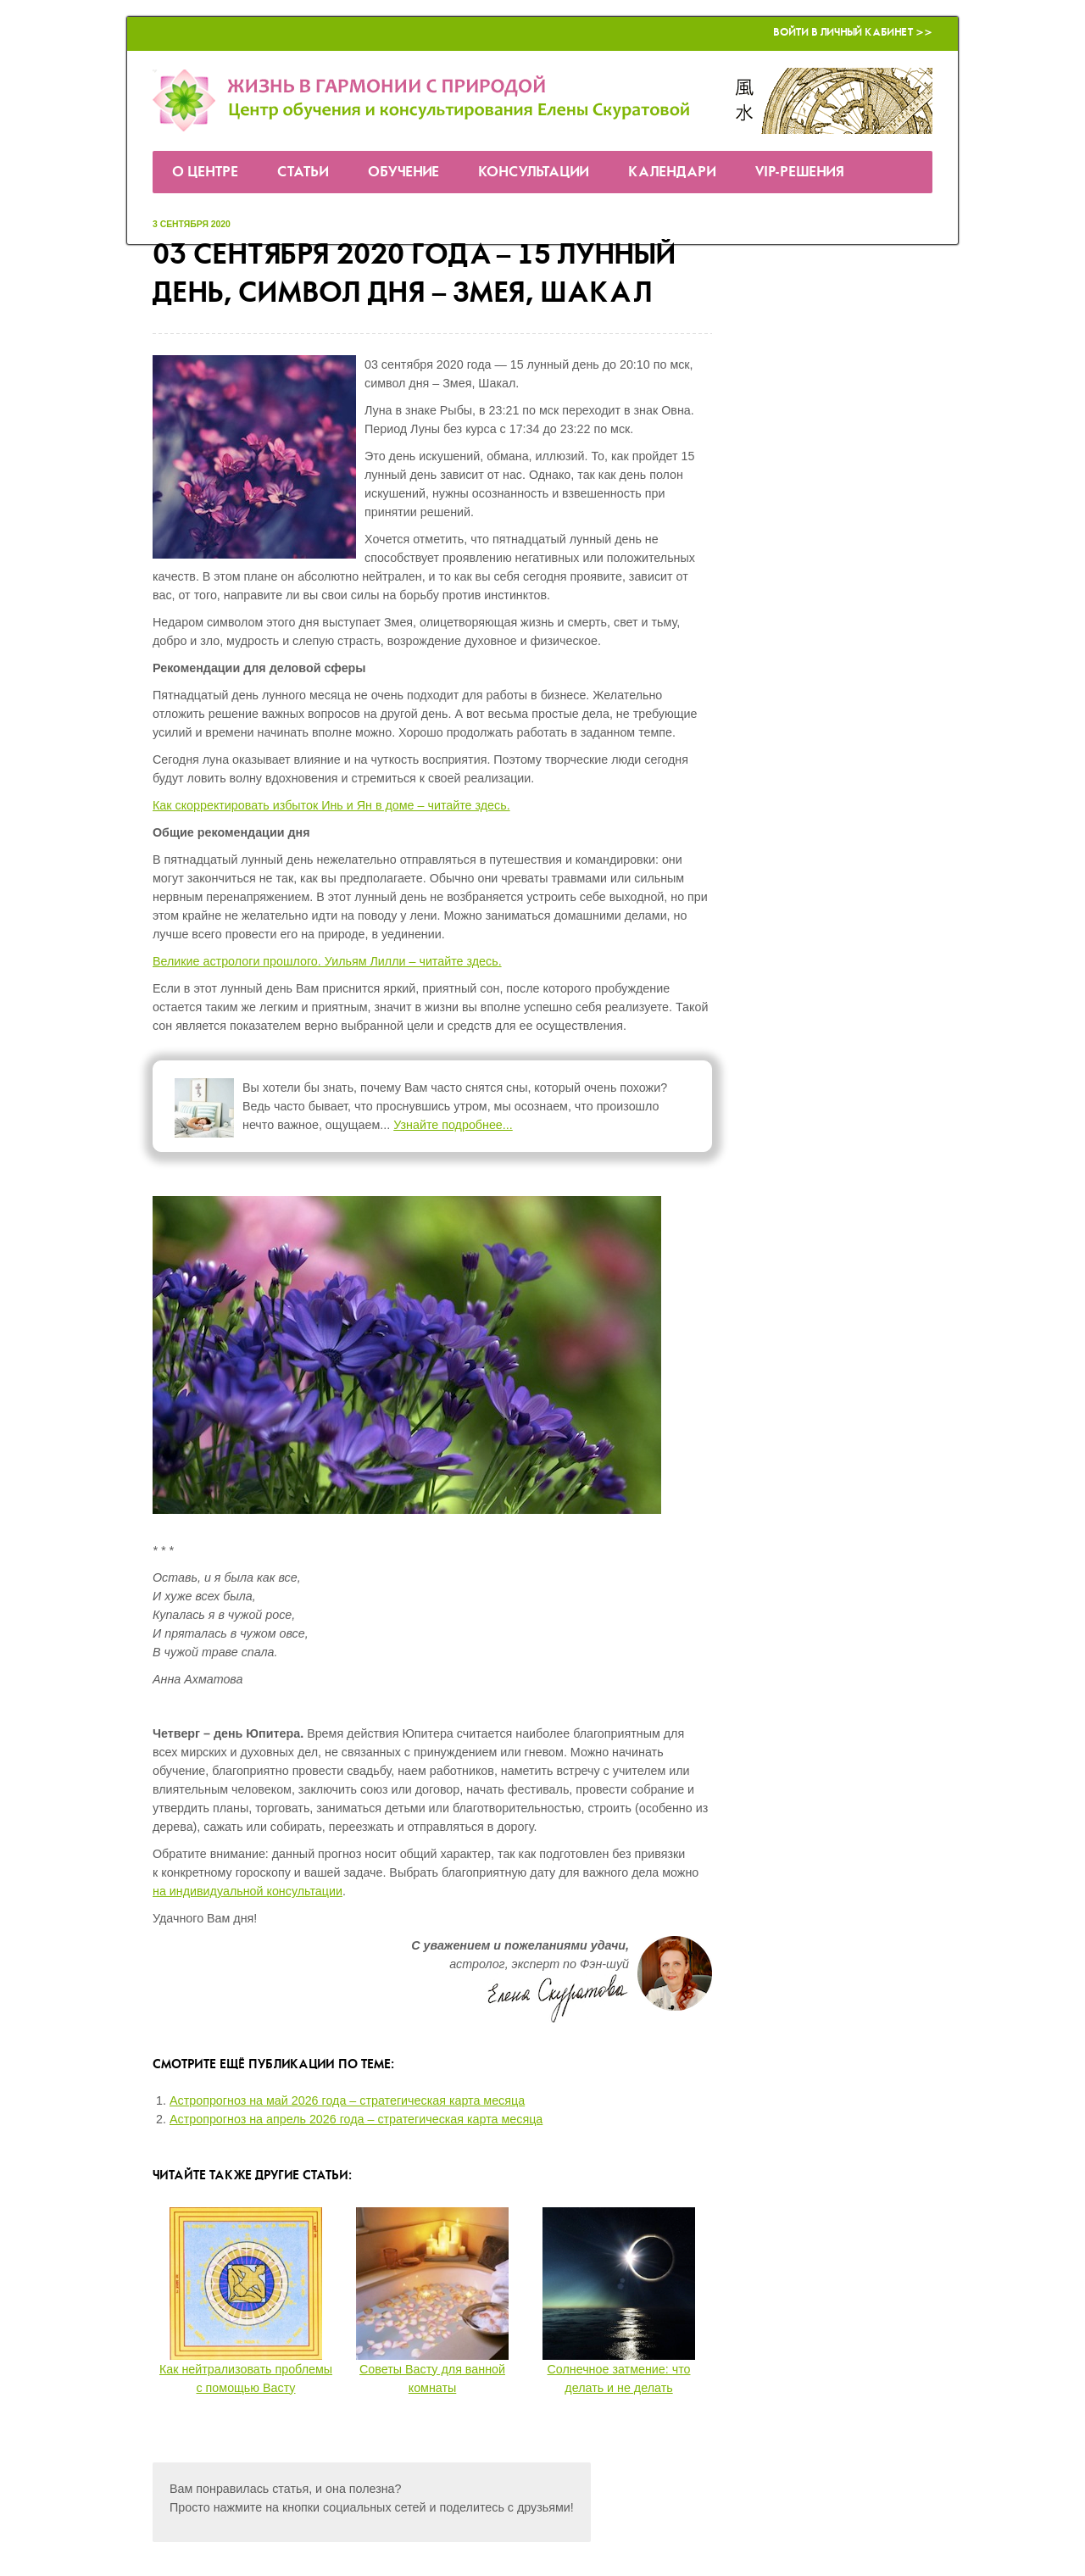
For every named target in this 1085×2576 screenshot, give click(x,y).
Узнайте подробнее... (453, 1125)
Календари (672, 172)
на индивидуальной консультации (247, 1891)
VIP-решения (799, 172)
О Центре (205, 172)
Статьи (303, 172)
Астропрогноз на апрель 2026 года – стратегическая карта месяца (356, 2119)
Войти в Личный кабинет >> (852, 32)
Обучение (403, 172)
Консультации (533, 172)
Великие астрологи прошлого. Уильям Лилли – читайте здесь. (327, 961)
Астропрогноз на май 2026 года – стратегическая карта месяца (347, 2100)
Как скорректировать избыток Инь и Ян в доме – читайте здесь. (331, 805)
